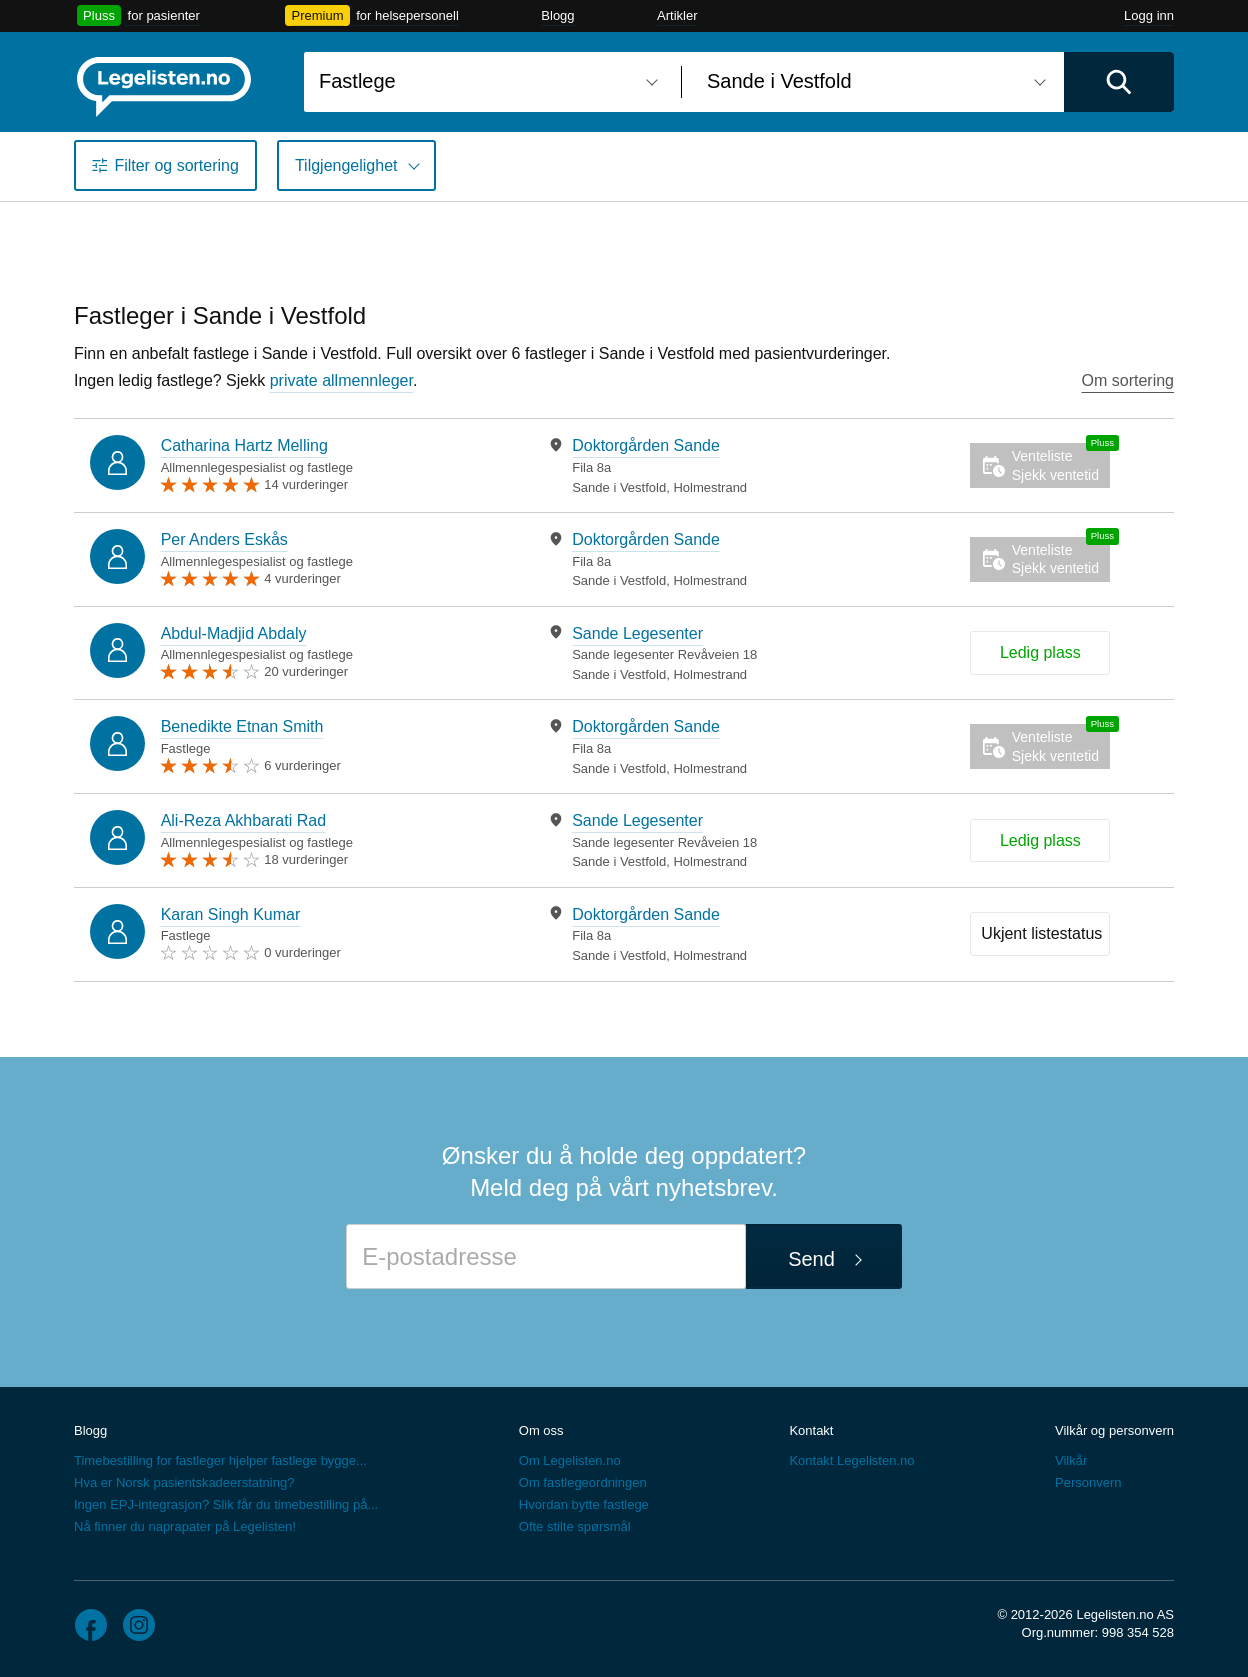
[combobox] (485, 82)
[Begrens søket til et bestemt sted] (873, 82)
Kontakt (811, 1430)
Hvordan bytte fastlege (584, 1504)
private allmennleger (341, 380)
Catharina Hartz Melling (244, 445)
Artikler (677, 15)
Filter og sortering (176, 165)
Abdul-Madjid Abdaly (234, 633)
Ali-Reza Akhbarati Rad (243, 820)
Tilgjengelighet (346, 165)
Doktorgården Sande (646, 445)
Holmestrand (710, 487)
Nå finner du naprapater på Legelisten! (185, 1526)
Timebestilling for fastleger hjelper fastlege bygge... (220, 1460)
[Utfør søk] (1119, 82)
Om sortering (1128, 380)
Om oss (541, 1430)
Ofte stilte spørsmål (575, 1526)
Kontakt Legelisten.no (851, 1460)
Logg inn (1149, 15)
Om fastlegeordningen (583, 1482)
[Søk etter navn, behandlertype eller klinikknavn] (485, 82)
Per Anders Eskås (224, 539)
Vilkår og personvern (1114, 1430)
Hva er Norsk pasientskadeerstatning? (184, 1482)
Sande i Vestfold (619, 487)
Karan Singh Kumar (231, 914)
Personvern (1088, 1482)
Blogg (557, 15)
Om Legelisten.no (570, 1460)
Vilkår (1071, 1460)
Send (811, 1259)
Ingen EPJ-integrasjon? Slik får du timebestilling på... (226, 1504)
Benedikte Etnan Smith (242, 726)
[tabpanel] (719, 465)
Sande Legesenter (637, 633)
